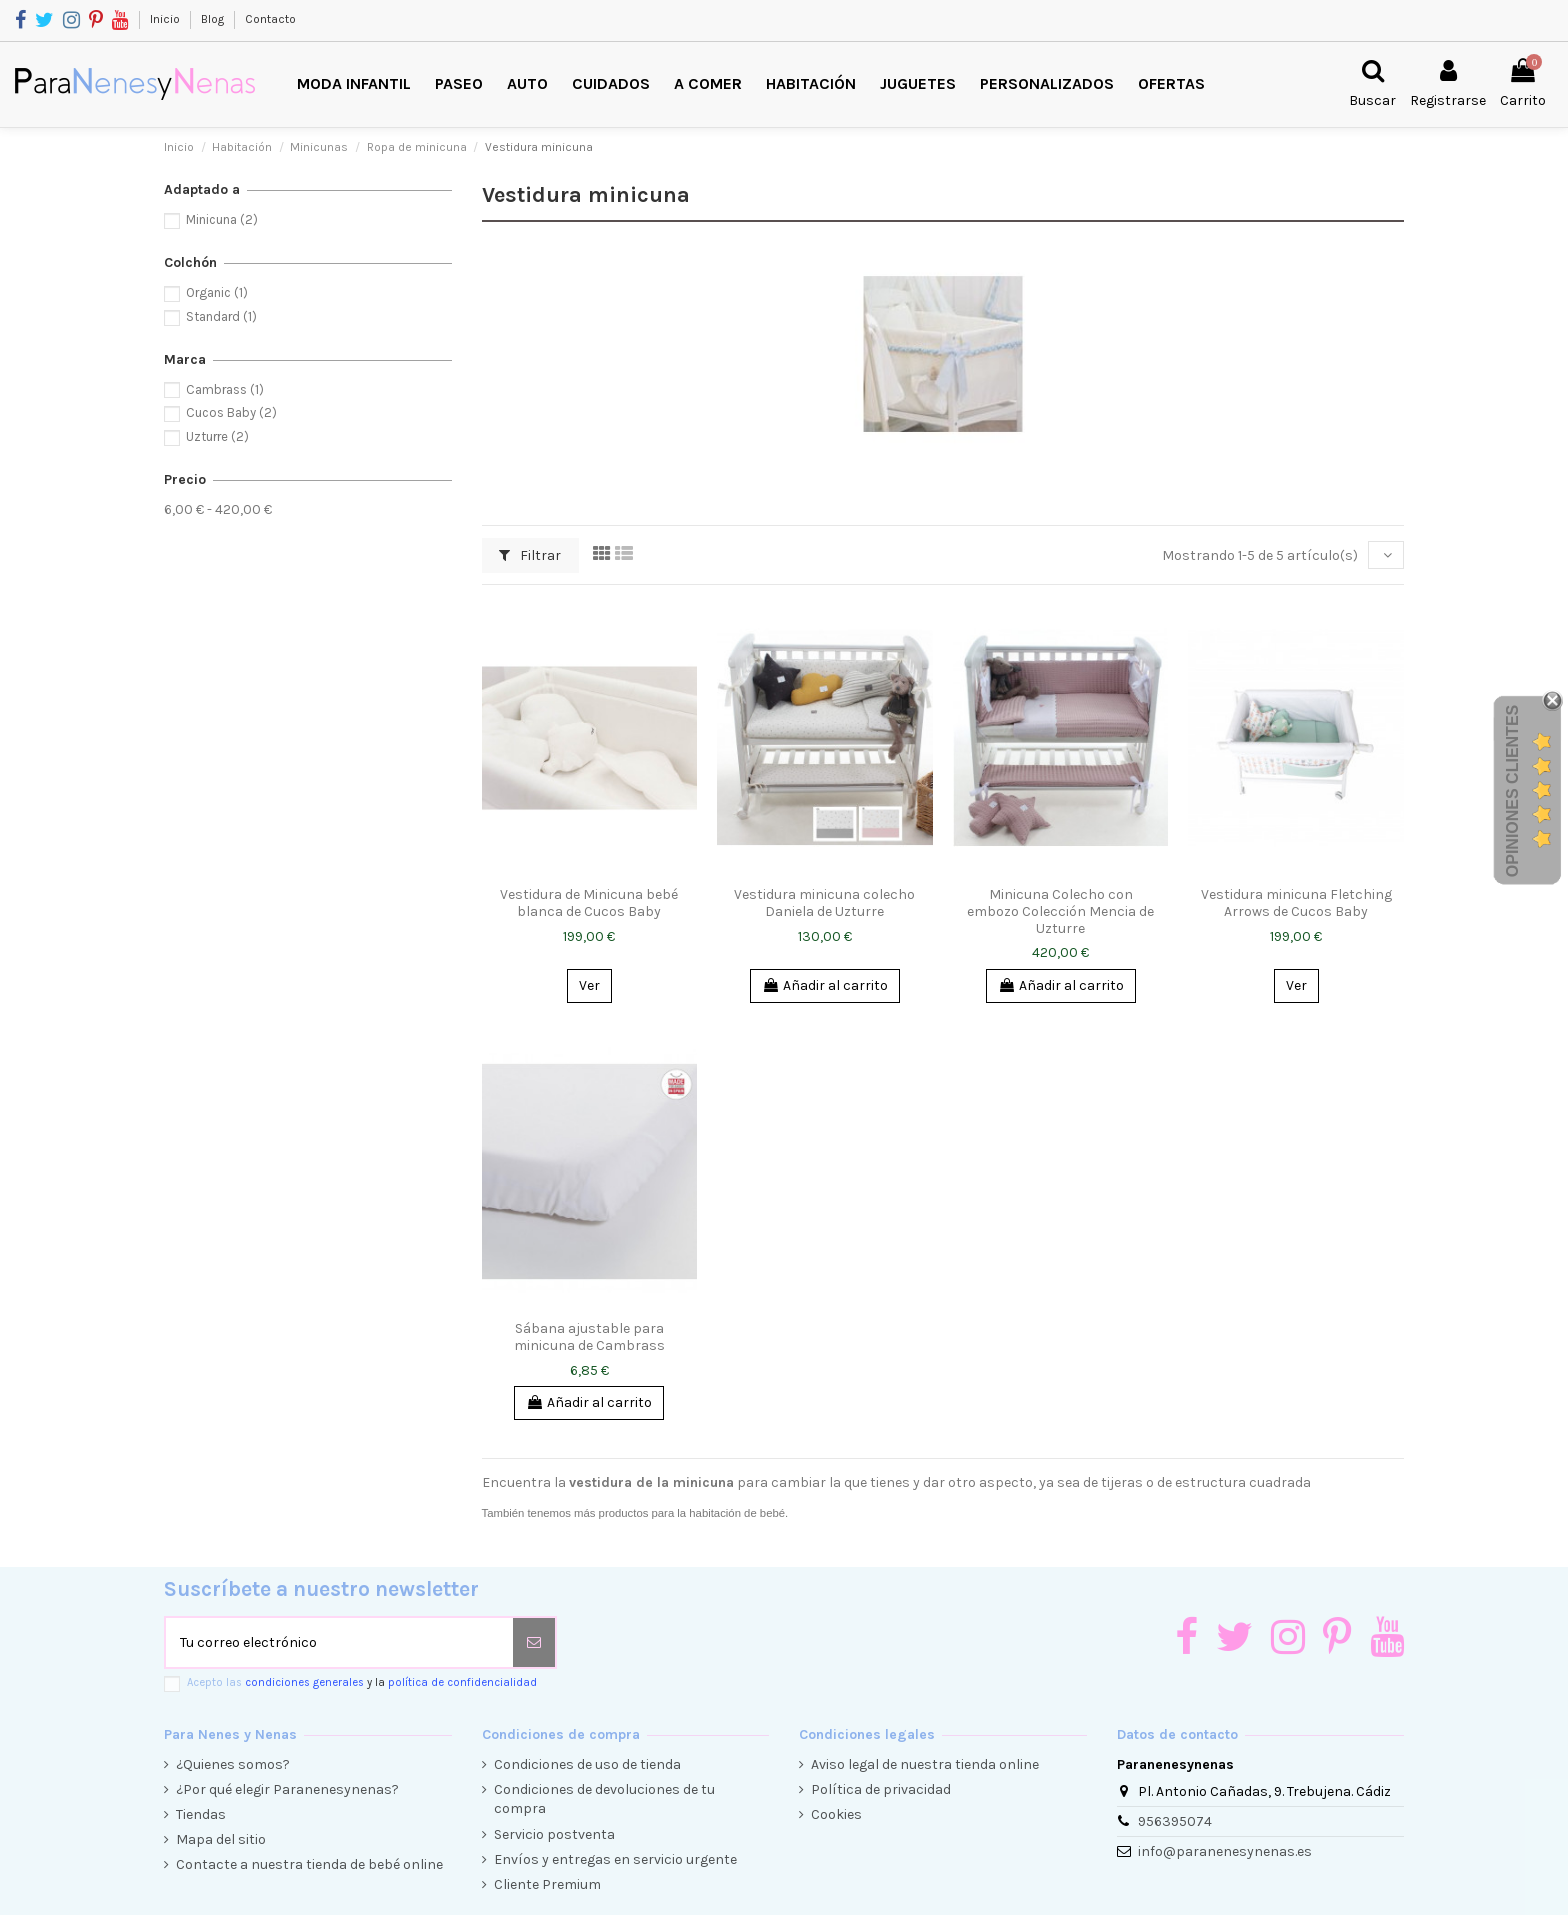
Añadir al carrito (825, 985)
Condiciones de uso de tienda (587, 1764)
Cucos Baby (231, 412)
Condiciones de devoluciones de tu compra (604, 1799)
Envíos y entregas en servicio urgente (615, 1859)
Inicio (166, 19)
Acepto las (362, 1682)
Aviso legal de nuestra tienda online (925, 1764)
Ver (589, 985)
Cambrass (225, 389)
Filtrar (530, 555)
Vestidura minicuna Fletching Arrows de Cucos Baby (1296, 903)
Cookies (836, 1814)
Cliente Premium (547, 1884)
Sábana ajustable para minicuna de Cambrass (589, 1337)
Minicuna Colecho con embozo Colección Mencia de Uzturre (1060, 911)
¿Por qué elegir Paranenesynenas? (287, 1789)
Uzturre (217, 436)
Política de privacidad (881, 1789)
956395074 (1175, 1821)
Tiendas (201, 1814)
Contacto (270, 19)
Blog (214, 19)
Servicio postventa (554, 1834)
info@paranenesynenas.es (1225, 1851)
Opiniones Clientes (1512, 791)
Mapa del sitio (221, 1839)
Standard (221, 316)
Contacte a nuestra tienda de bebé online (309, 1864)
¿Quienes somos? (233, 1764)
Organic (217, 292)
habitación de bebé (737, 1513)
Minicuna (222, 219)
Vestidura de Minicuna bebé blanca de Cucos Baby (589, 903)
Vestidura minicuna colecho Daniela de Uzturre (824, 903)
